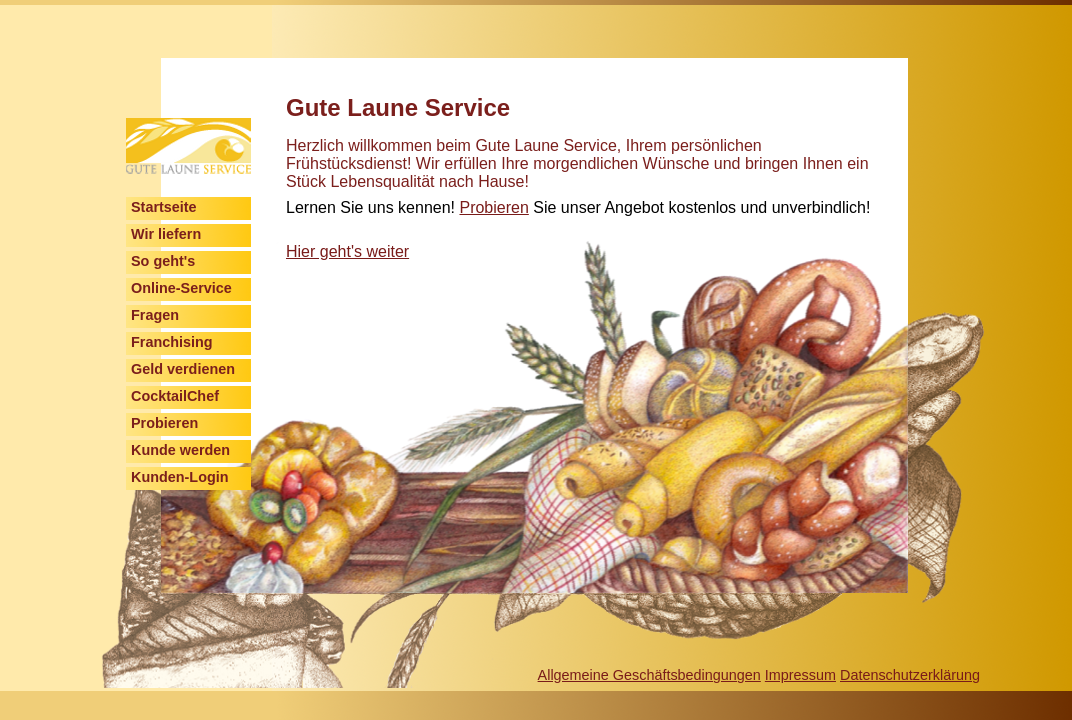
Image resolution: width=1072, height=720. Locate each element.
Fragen (155, 315)
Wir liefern (166, 234)
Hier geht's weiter (347, 251)
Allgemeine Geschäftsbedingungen (649, 675)
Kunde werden (180, 450)
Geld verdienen (183, 369)
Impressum (800, 675)
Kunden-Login (180, 477)
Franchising (172, 342)
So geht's (163, 261)
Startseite (164, 207)
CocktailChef (175, 396)
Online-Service (181, 288)
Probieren (164, 423)
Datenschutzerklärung (910, 675)
